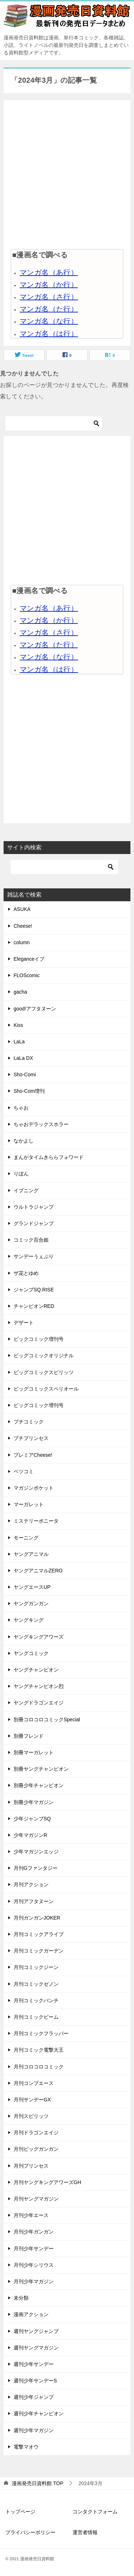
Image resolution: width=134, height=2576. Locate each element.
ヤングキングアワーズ (39, 1637)
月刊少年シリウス (34, 2265)
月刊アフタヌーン (34, 1901)
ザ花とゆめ (26, 1273)
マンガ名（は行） (49, 334)
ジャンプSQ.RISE (34, 1289)
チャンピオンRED (34, 1306)
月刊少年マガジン (34, 2281)
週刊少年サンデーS (35, 2380)
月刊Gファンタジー (36, 1868)
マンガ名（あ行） (49, 272)
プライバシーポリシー (30, 2532)
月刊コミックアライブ (39, 1934)
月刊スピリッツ (31, 2116)
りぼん (21, 1174)
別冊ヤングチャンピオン (41, 1769)
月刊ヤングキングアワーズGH (47, 2182)
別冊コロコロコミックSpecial (47, 1719)
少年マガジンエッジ (36, 1851)
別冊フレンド (29, 1736)
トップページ (20, 2511)
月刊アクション (31, 1884)
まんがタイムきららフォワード (49, 1157)
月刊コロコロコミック (39, 2067)
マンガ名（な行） (49, 321)
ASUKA (22, 909)
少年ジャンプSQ (32, 1818)
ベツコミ (24, 1471)
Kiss (18, 1025)
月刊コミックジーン (36, 1967)
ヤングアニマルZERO (38, 1570)
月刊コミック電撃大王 (39, 2050)
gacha (20, 992)
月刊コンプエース (34, 2083)
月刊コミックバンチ (36, 2000)
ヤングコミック (31, 1653)
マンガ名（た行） (49, 309)
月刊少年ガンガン (34, 2232)
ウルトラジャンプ (34, 1207)
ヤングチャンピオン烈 (39, 1686)
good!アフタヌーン (35, 1009)
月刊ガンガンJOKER (37, 1918)
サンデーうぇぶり (34, 1256)
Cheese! (23, 926)
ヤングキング (29, 1620)
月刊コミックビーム (36, 2017)
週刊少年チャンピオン (39, 2413)
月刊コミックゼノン (36, 1984)
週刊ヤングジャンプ (36, 2331)
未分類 (21, 2298)
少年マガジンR (30, 1835)
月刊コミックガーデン (39, 1951)
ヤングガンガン (31, 1603)
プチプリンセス (31, 1438)
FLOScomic (27, 975)
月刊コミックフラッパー (41, 2033)
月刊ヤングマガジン (36, 2199)
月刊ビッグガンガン (36, 2149)
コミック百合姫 (31, 1240)
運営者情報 (85, 2532)
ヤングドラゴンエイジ (39, 1703)
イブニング (26, 1190)
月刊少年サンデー (34, 2248)
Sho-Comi (25, 1074)
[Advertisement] (67, 174)
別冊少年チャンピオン (39, 1785)
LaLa (19, 1041)
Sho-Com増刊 (29, 1091)
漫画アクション (31, 2314)
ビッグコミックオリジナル (44, 1355)
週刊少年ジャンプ (34, 2397)
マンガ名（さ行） (49, 297)
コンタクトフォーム (95, 2511)
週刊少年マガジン (34, 2430)
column (22, 942)
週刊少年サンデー (34, 2364)
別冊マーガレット (34, 1752)
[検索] (53, 423)
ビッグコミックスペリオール (46, 1389)
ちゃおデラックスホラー (41, 1124)
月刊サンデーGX (32, 2099)
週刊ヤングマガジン (36, 2348)
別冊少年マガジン (34, 1802)
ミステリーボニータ (36, 1521)
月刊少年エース (31, 2215)
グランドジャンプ (34, 1223)
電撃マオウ (26, 2447)
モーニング (26, 1538)
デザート (24, 1322)
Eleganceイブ (29, 959)
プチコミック (29, 1422)
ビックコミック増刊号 (39, 1339)
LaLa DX (23, 1058)
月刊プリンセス (31, 2166)
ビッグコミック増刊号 (39, 1405)
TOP (37, 2483)
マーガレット (29, 1504)
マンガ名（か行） (49, 284)
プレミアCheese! (33, 1455)
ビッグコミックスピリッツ (44, 1372)
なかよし (24, 1141)
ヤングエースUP (32, 1587)
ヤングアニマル (31, 1554)
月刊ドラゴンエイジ (36, 2132)
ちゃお (21, 1108)
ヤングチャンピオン (36, 1670)
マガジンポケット (34, 1488)
